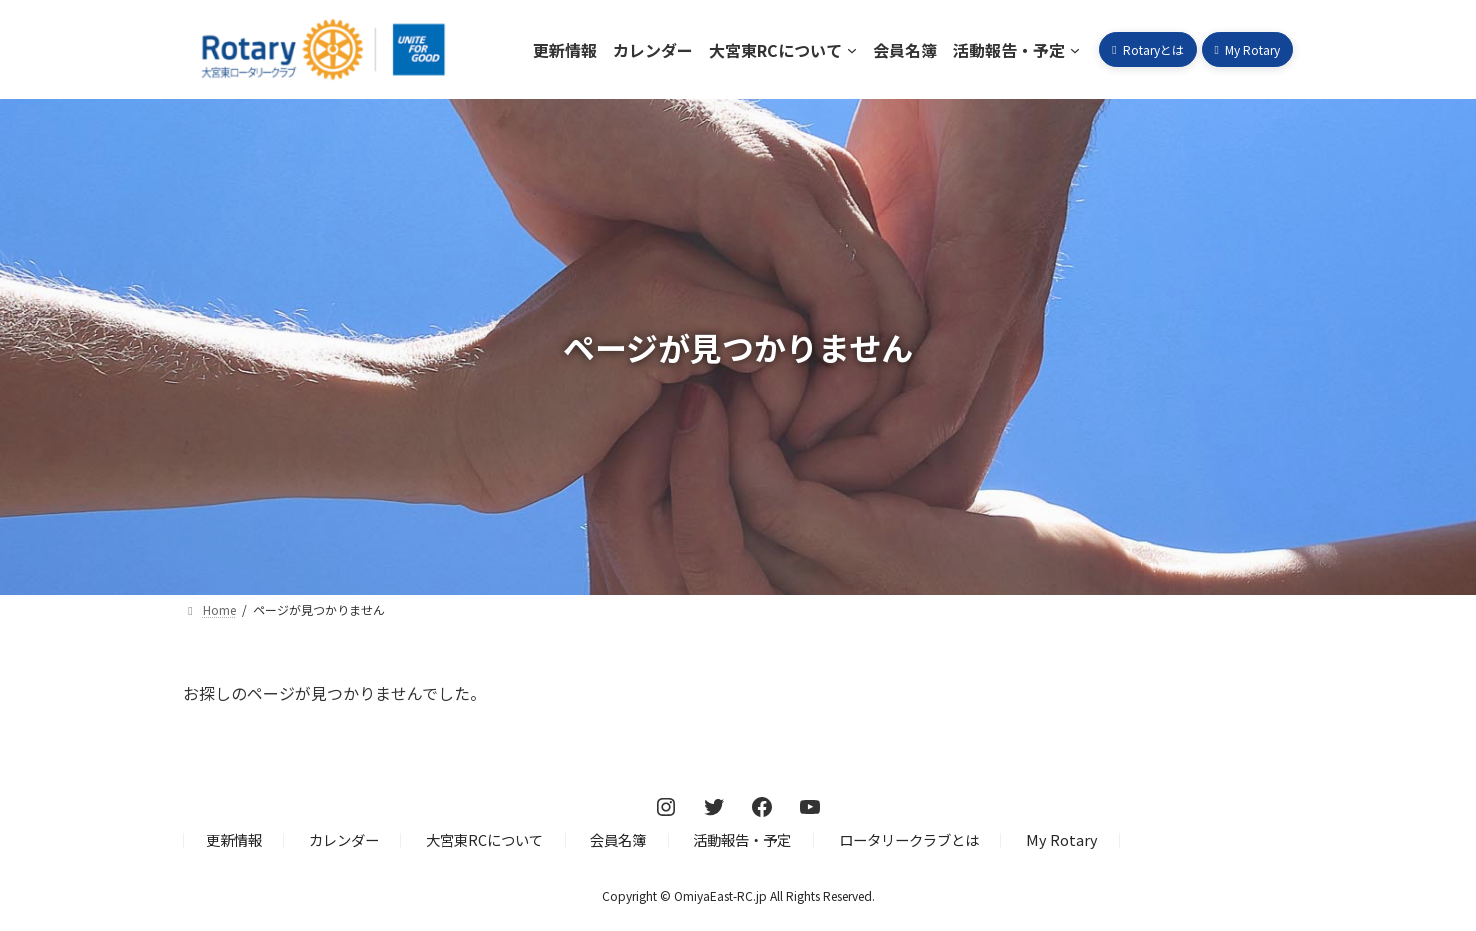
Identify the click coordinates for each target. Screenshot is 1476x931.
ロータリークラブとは (909, 840)
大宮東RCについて (484, 840)
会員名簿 (618, 840)
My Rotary (1062, 840)
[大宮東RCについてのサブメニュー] (852, 50)
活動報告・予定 (742, 840)
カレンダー (344, 840)
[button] (1147, 49)
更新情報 (234, 840)
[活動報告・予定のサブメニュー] (1075, 50)
